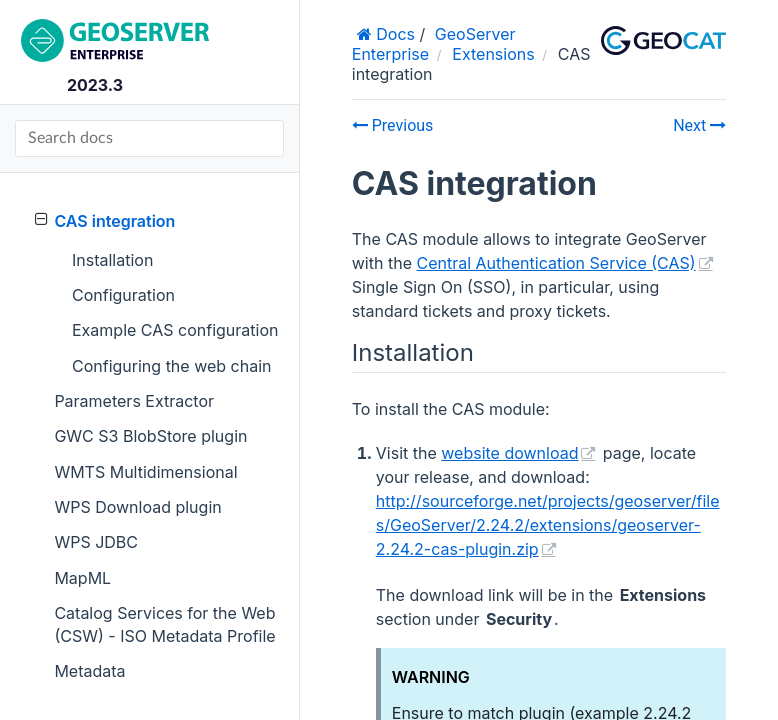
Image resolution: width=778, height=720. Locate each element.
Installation (112, 260)
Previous (393, 125)
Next (699, 125)
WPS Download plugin (137, 507)
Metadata (89, 671)
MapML (82, 578)
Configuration (123, 295)
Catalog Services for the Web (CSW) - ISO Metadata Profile (164, 624)
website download (509, 453)
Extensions (493, 54)
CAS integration (105, 220)
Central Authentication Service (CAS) (555, 263)
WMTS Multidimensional (145, 472)
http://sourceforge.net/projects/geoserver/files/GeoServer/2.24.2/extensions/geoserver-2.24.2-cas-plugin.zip (548, 525)
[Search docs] (149, 138)
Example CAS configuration (175, 330)
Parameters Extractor (134, 401)
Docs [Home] (393, 34)
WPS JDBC (96, 542)
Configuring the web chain (172, 366)
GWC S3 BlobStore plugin (150, 436)
